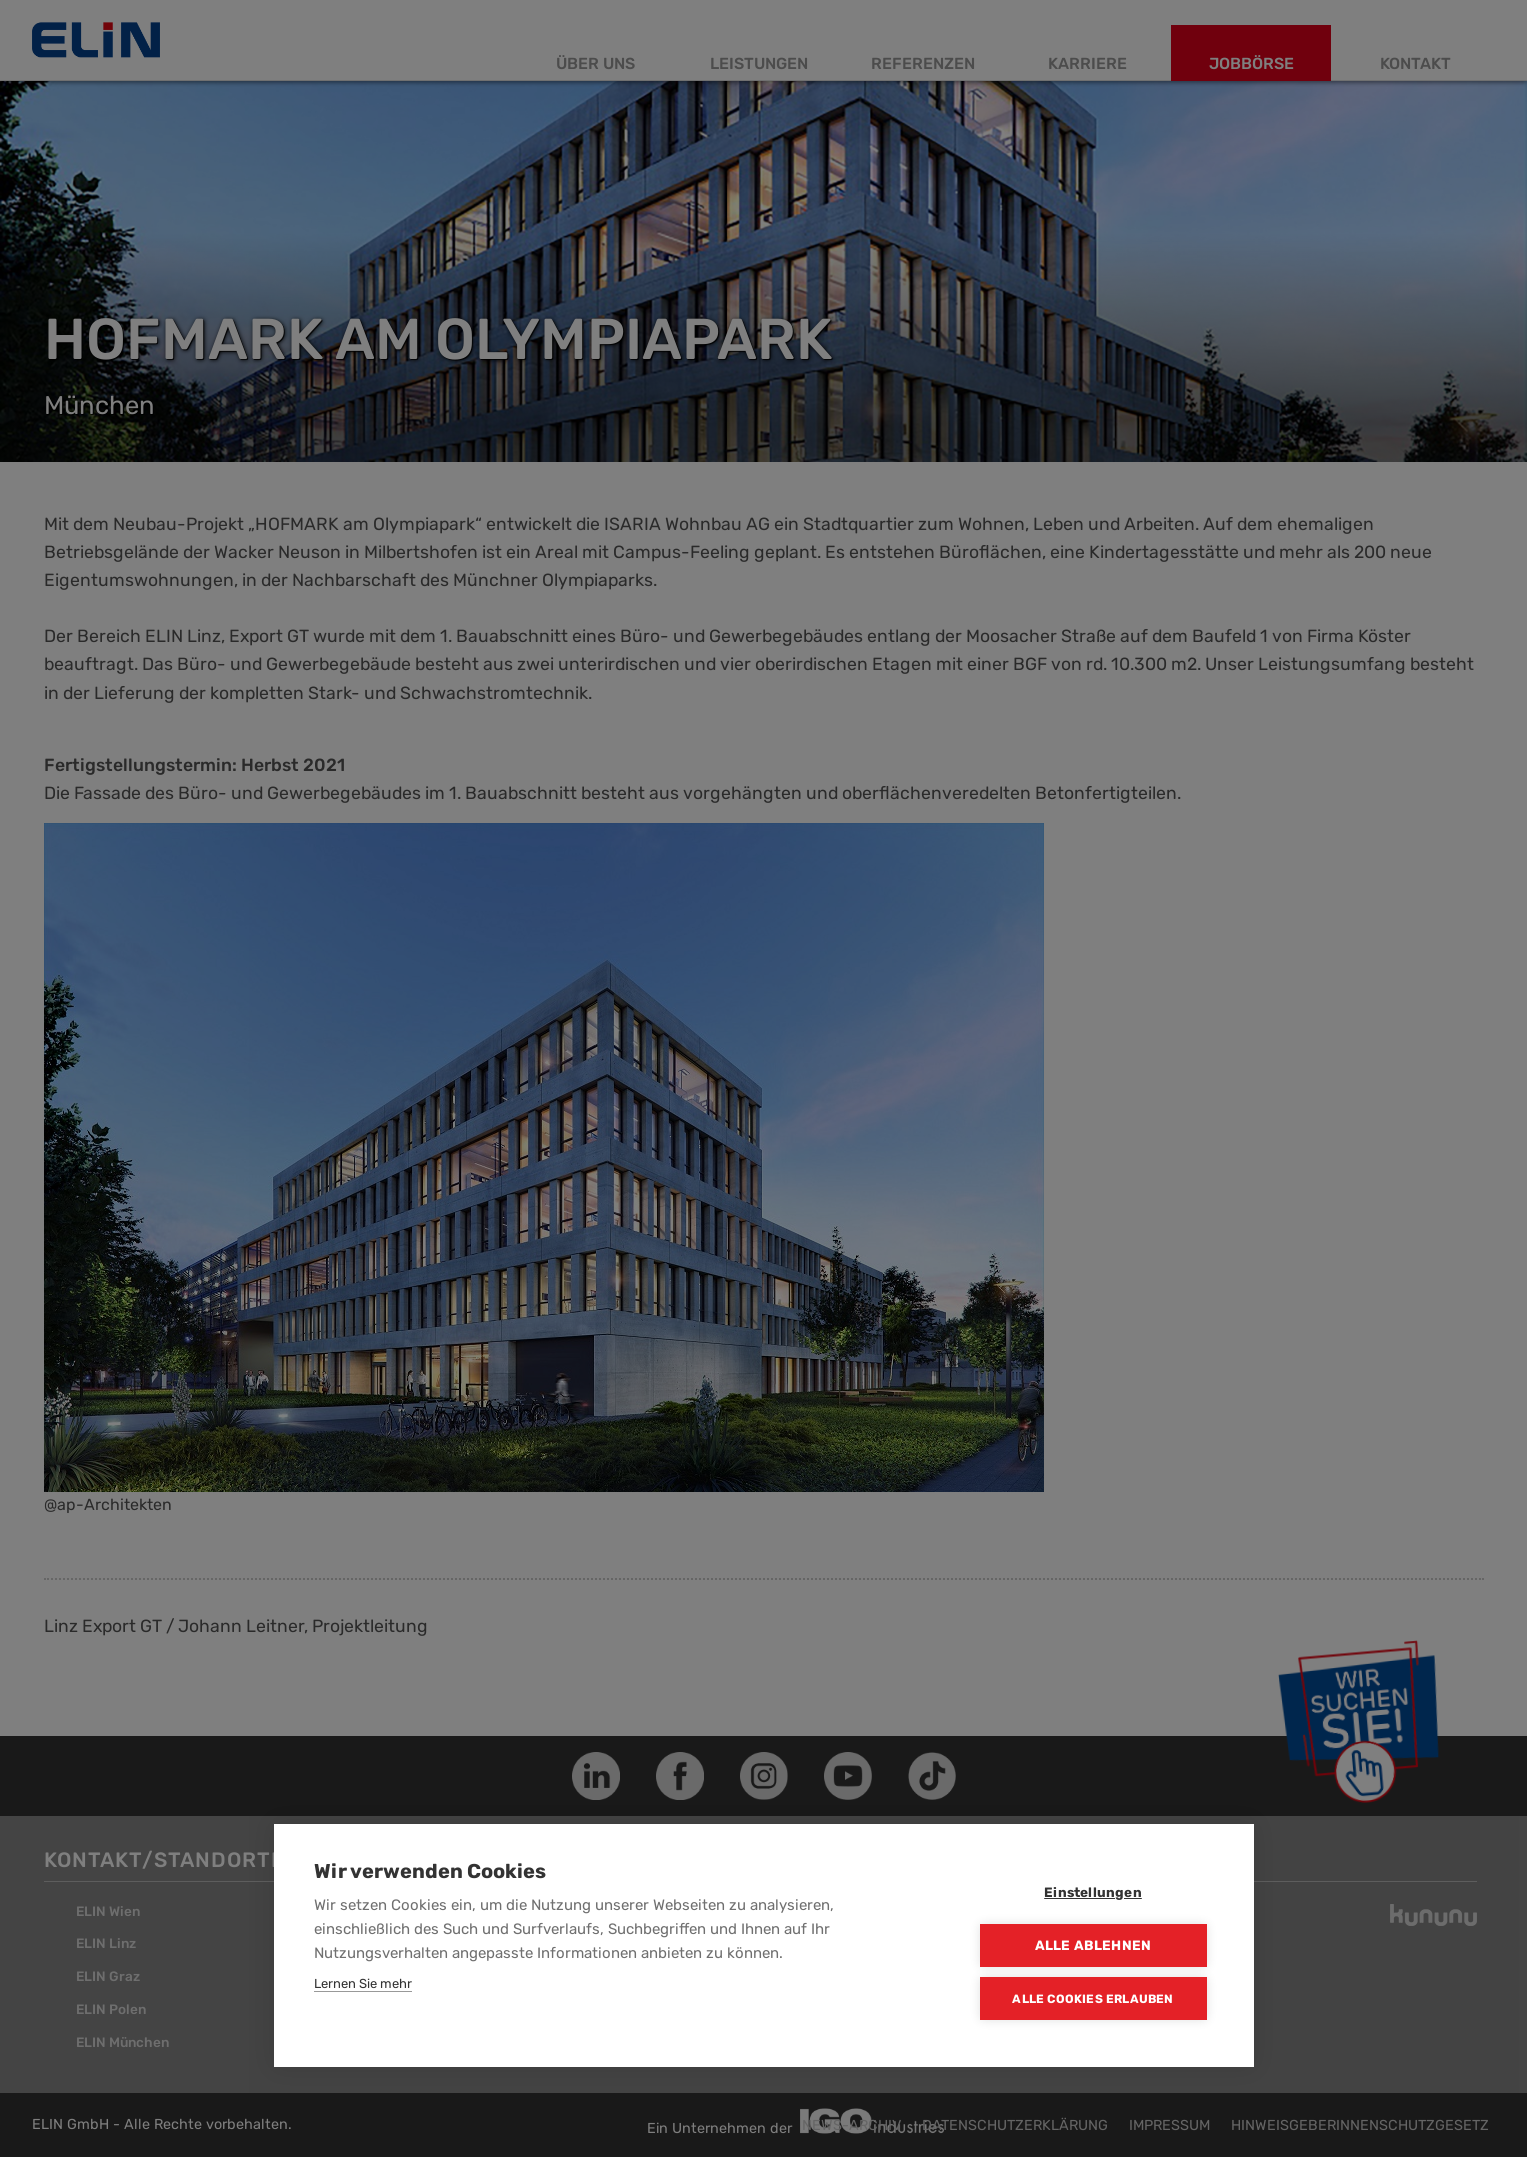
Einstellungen (1093, 1892)
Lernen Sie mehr (363, 1983)
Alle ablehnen (1093, 1945)
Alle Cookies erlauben (1092, 1999)
